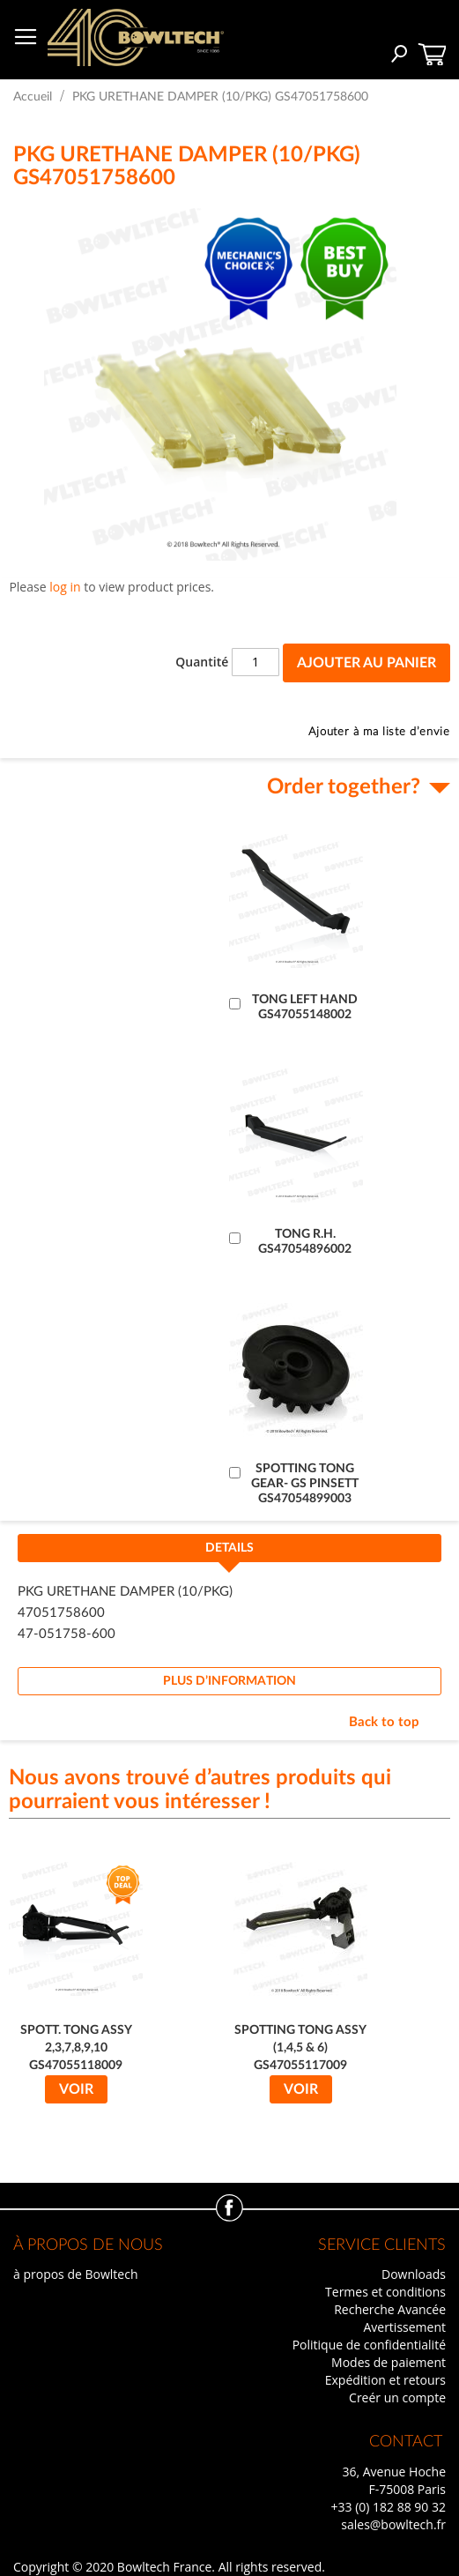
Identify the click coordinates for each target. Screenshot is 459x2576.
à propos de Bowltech (75, 2274)
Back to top (384, 1722)
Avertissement (404, 2327)
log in (64, 586)
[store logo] (136, 37)
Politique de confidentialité (369, 2344)
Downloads (413, 2274)
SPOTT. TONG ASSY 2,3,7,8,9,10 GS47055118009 (76, 2048)
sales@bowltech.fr (393, 2524)
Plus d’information (229, 1681)
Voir (76, 2089)
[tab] (229, 1553)
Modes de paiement (388, 2362)
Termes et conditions (385, 2291)
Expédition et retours (385, 2379)
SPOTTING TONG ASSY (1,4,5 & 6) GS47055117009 (300, 2048)
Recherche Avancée (390, 2309)
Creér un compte (397, 2397)
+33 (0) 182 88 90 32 (388, 2506)
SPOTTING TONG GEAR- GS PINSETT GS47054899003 (305, 1484)
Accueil (32, 97)
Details (229, 1548)
